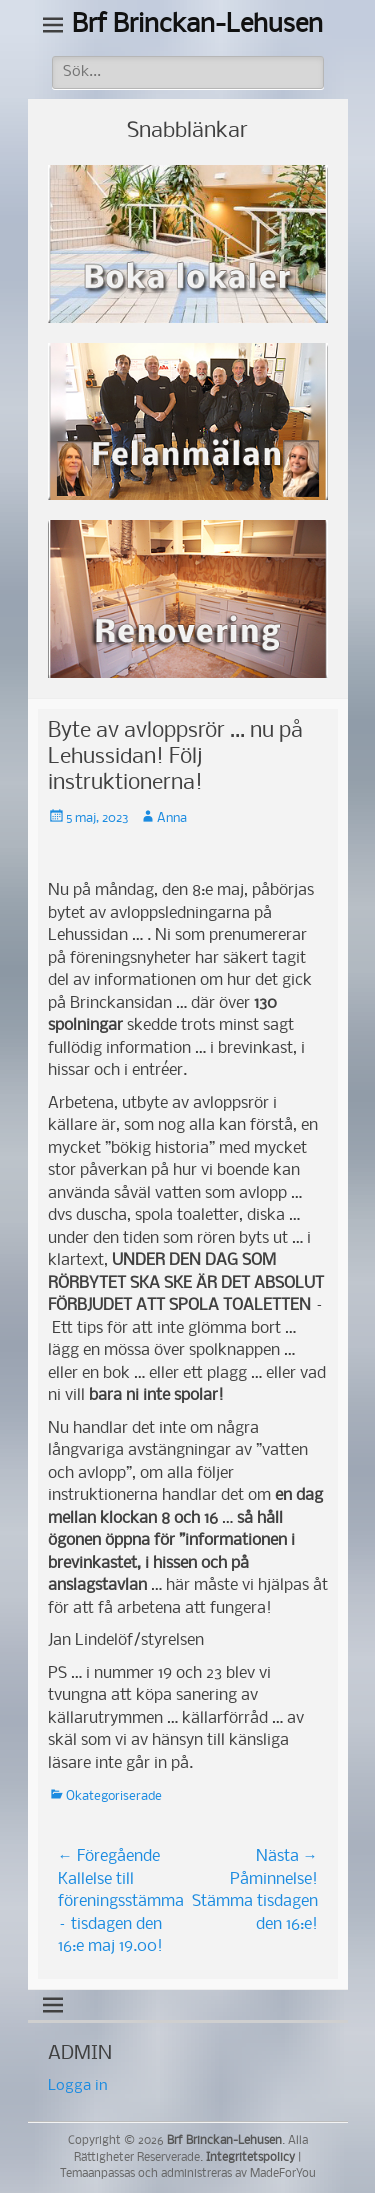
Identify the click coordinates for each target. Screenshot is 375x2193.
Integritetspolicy (250, 2158)
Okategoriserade (114, 1796)
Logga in (78, 2086)
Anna (172, 818)
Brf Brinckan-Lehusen (197, 25)
